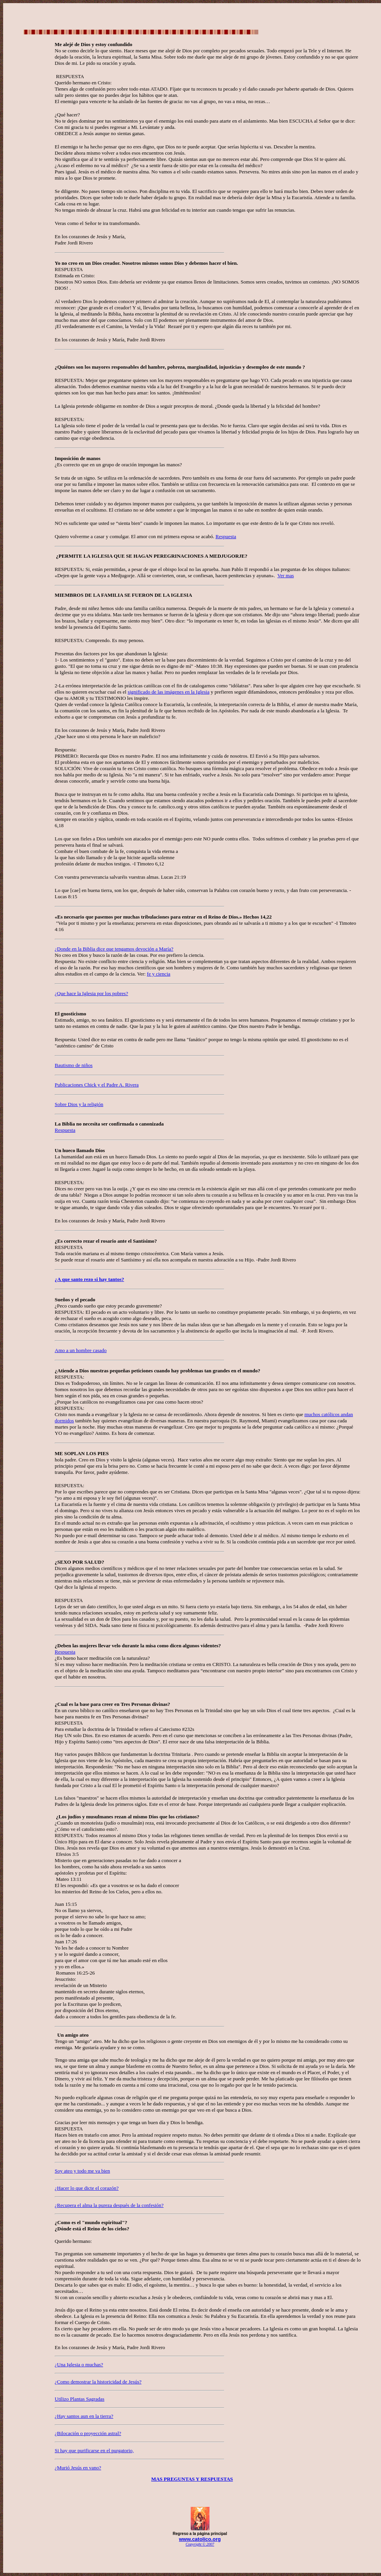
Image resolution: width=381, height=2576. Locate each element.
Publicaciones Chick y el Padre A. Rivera (97, 1085)
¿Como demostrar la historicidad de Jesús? (98, 2382)
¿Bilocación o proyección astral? (88, 2433)
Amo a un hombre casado (81, 1350)
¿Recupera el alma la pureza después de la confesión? (109, 2205)
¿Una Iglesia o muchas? (79, 2364)
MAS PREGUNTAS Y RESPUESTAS (192, 2479)
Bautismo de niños (74, 1065)
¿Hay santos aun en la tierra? (84, 2416)
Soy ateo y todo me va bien (82, 2171)
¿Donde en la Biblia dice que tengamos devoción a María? (114, 949)
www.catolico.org (200, 2539)
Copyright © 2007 (200, 2544)
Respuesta (65, 1130)
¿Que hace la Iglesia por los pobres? (91, 993)
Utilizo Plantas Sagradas (79, 2399)
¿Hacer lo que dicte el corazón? (86, 2188)
